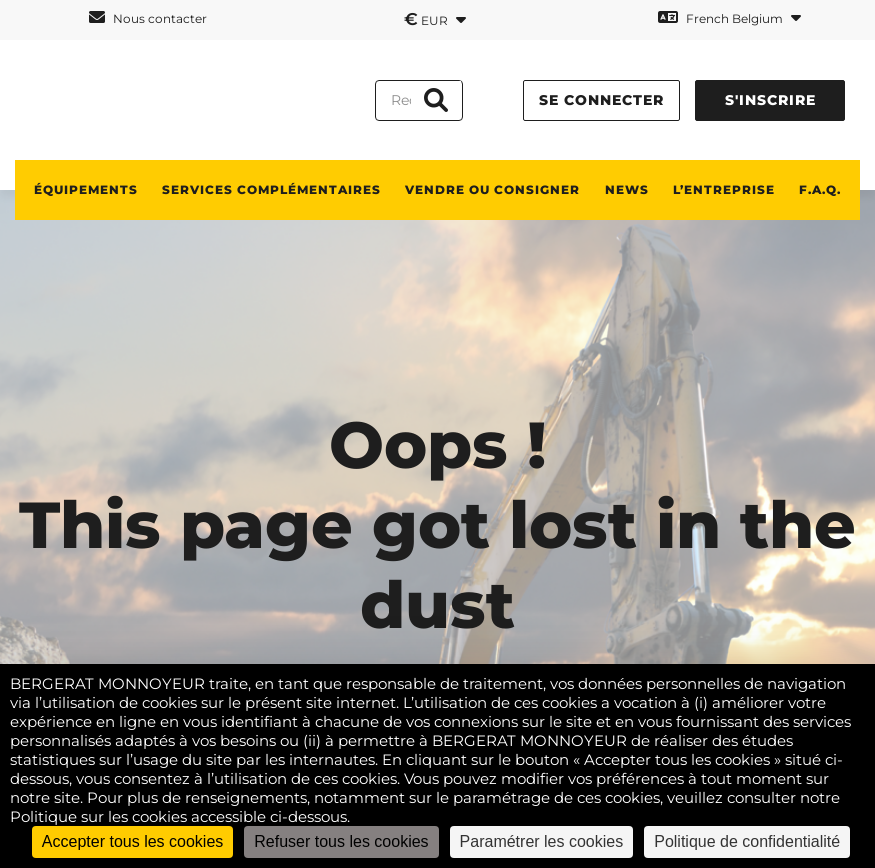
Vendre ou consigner (492, 189)
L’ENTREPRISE (724, 189)
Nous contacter (148, 17)
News (627, 189)
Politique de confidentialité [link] (747, 841)
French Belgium (729, 17)
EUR (435, 19)
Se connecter (601, 100)
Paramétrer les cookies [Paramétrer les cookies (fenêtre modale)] (542, 841)
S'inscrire (770, 100)
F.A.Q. (820, 189)
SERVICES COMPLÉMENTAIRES (271, 189)
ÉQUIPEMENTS (86, 189)
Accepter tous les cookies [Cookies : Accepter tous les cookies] (132, 841)
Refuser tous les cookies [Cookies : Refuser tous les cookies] (341, 841)
